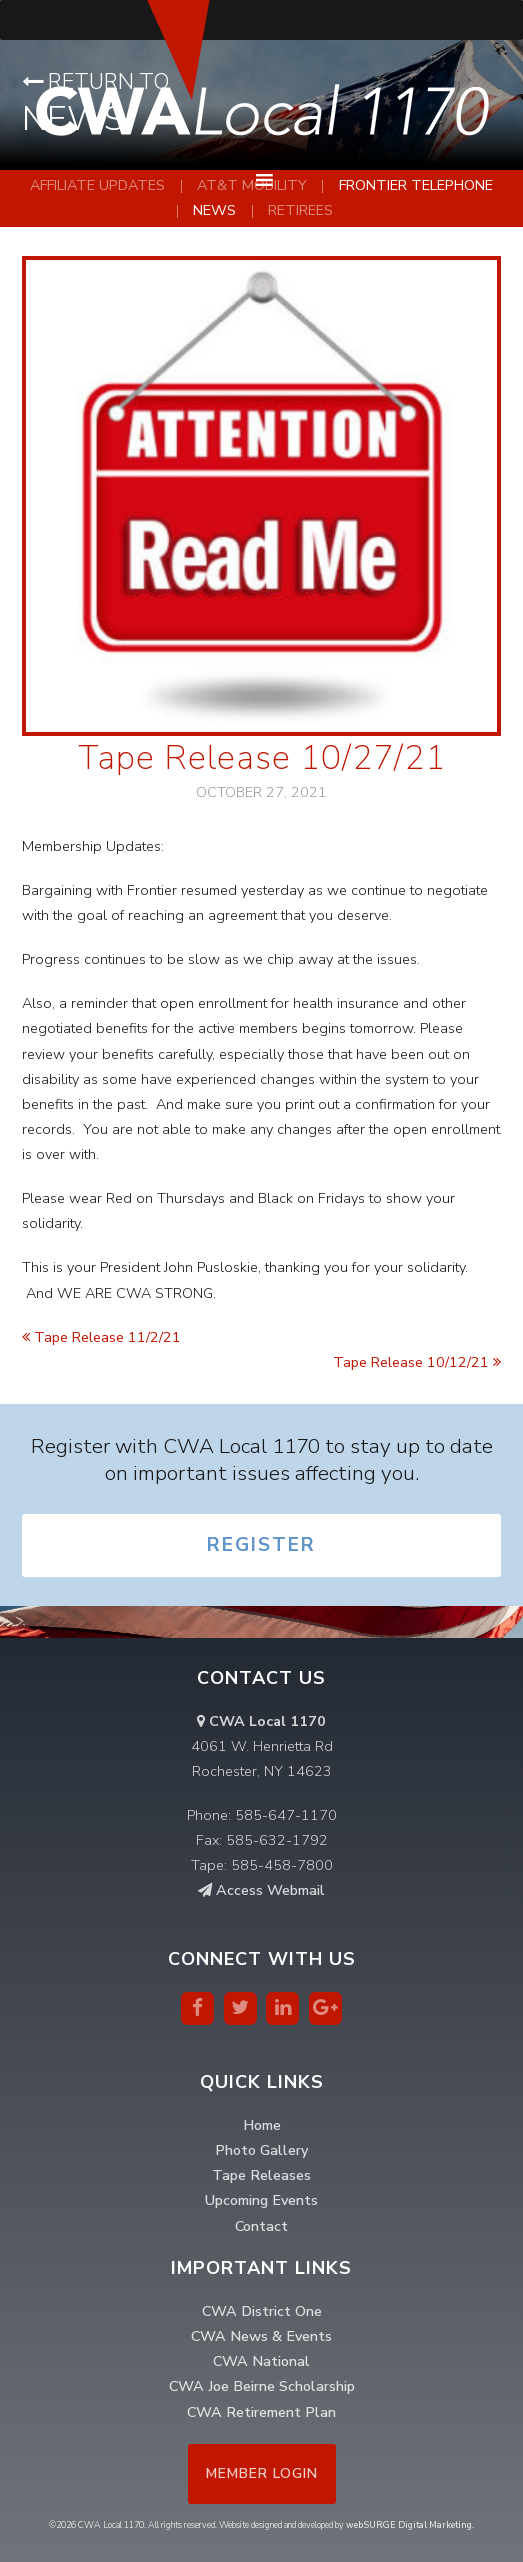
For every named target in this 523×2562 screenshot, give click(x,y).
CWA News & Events (261, 2336)
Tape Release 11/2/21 (101, 1337)
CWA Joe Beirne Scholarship (262, 2386)
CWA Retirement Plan (261, 2412)
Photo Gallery (261, 2150)
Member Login (262, 2473)
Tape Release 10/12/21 (417, 1362)
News (214, 210)
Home (262, 2125)
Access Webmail (261, 1890)
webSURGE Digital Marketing (409, 2525)
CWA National (261, 2361)
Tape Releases (261, 2175)
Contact (261, 2226)
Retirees (300, 210)
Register (261, 1545)
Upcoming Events (261, 2200)
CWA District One (262, 2311)
